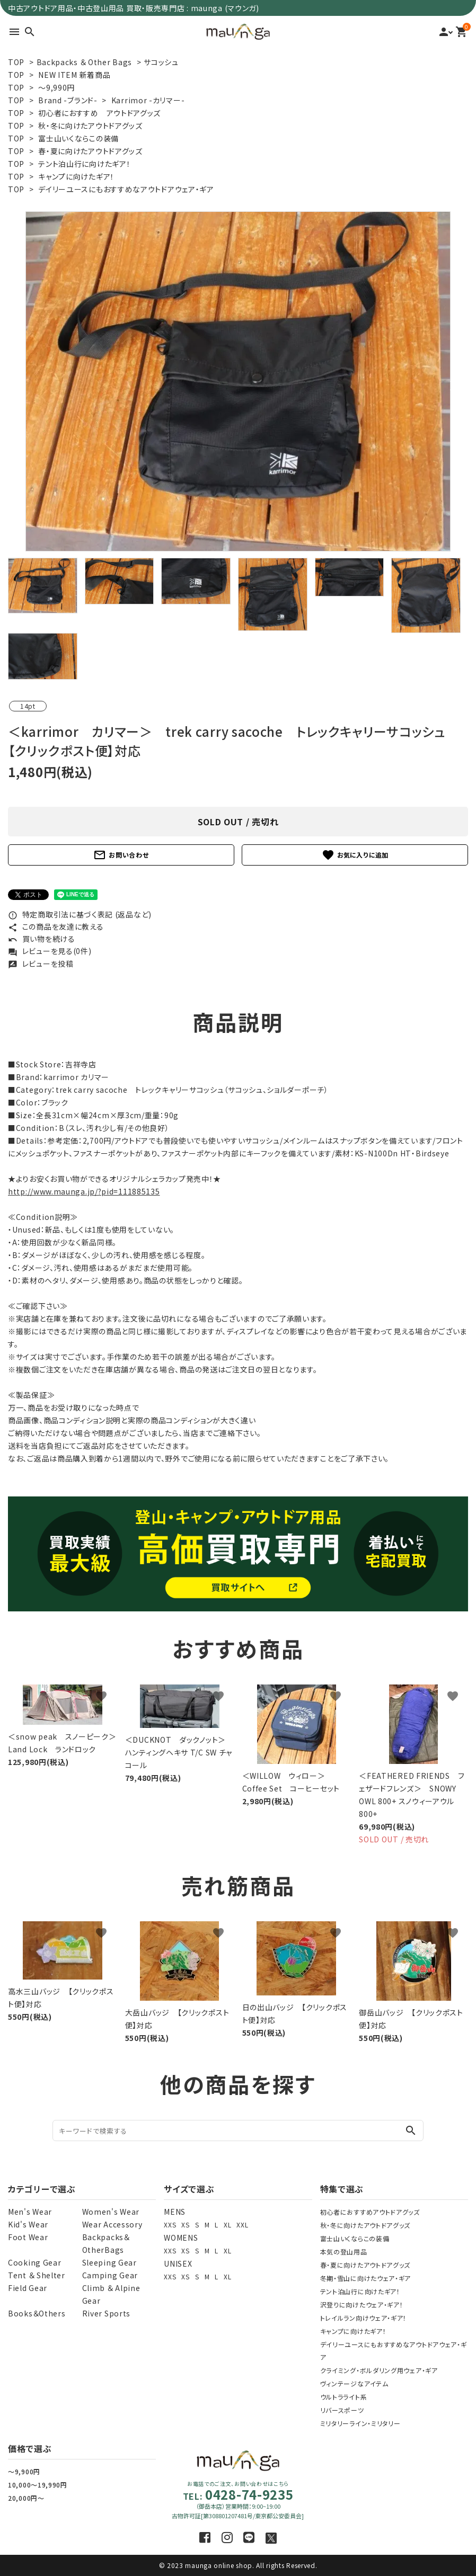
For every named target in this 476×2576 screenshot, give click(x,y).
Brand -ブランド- (67, 100)
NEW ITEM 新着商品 (74, 74)
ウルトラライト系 (343, 2396)
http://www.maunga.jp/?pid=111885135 (84, 1191)
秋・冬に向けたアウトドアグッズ (90, 125)
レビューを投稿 (41, 963)
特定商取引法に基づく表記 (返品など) (80, 914)
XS (185, 2224)
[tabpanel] (238, 381)
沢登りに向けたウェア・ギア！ (361, 2304)
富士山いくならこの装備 (78, 138)
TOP (16, 62)
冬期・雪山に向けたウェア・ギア (365, 2278)
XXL (242, 2224)
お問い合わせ (120, 855)
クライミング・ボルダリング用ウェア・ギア (379, 2370)
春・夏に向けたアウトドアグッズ (90, 151)
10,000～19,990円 (37, 2484)
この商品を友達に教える (55, 926)
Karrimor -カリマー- (148, 100)
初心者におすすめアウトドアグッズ (370, 2211)
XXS (170, 2224)
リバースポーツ (342, 2409)
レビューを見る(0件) (49, 951)
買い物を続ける (41, 938)
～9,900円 (24, 2471)
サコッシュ (161, 62)
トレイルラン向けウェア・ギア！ (363, 2317)
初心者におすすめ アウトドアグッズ (99, 113)
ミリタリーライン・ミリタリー (360, 2423)
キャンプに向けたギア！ (76, 176)
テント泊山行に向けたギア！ (84, 163)
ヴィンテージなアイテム (354, 2383)
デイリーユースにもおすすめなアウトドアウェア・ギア (126, 189)
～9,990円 (56, 87)
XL (227, 2224)
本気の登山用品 (343, 2251)
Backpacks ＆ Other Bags (84, 62)
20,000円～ (26, 2497)
